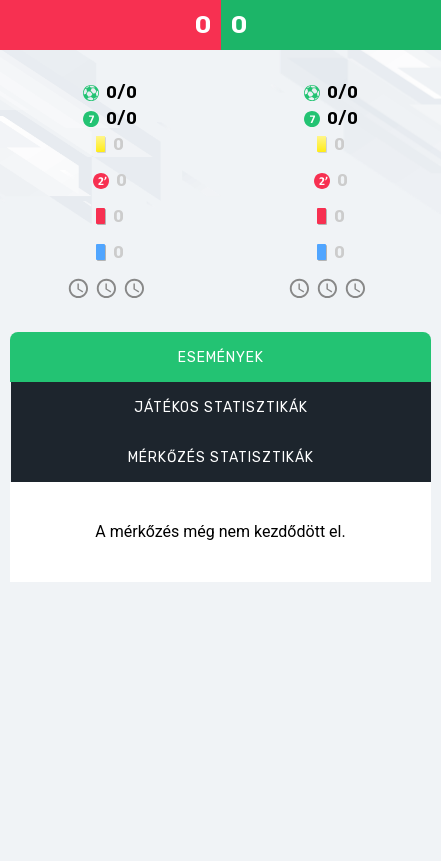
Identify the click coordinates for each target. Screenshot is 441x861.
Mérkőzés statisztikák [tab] (221, 457)
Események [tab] (221, 357)
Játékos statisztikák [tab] (221, 407)
